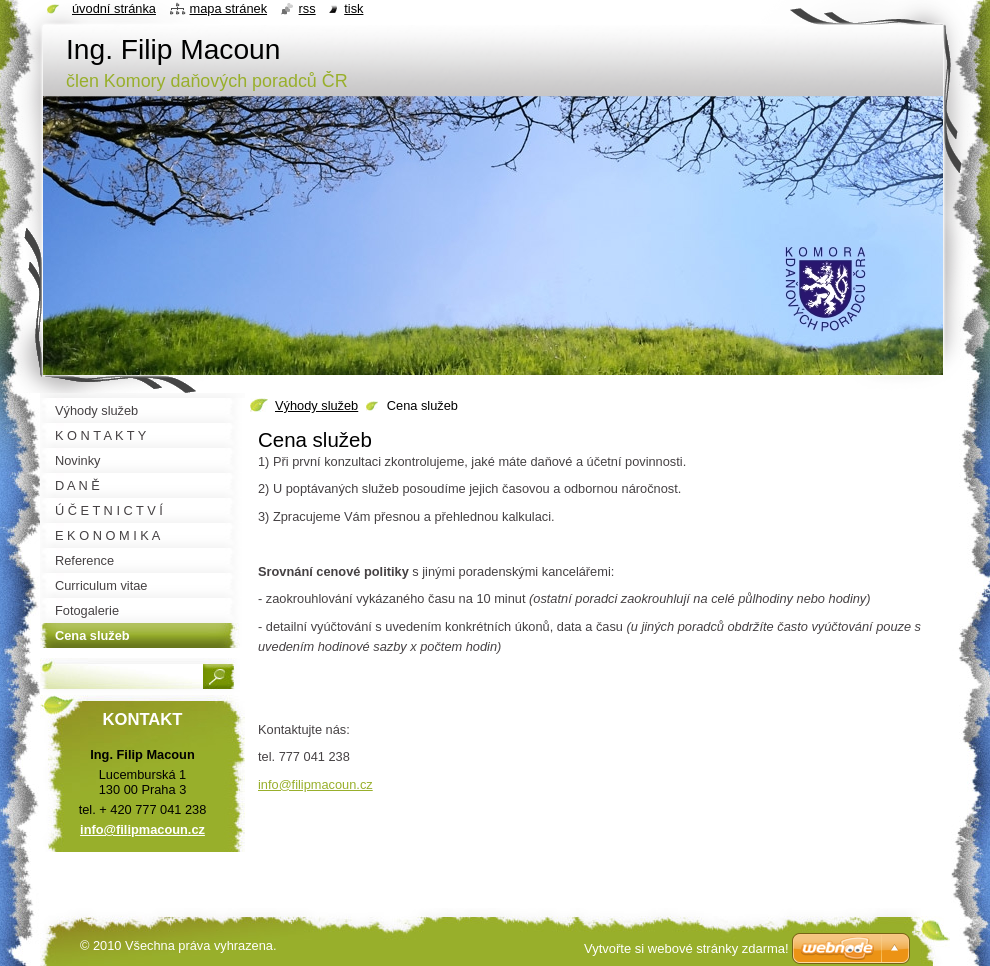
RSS (307, 8)
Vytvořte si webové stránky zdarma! (686, 948)
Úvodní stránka (114, 8)
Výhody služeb (316, 405)
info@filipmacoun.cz (315, 784)
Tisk (353, 8)
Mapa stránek (229, 8)
